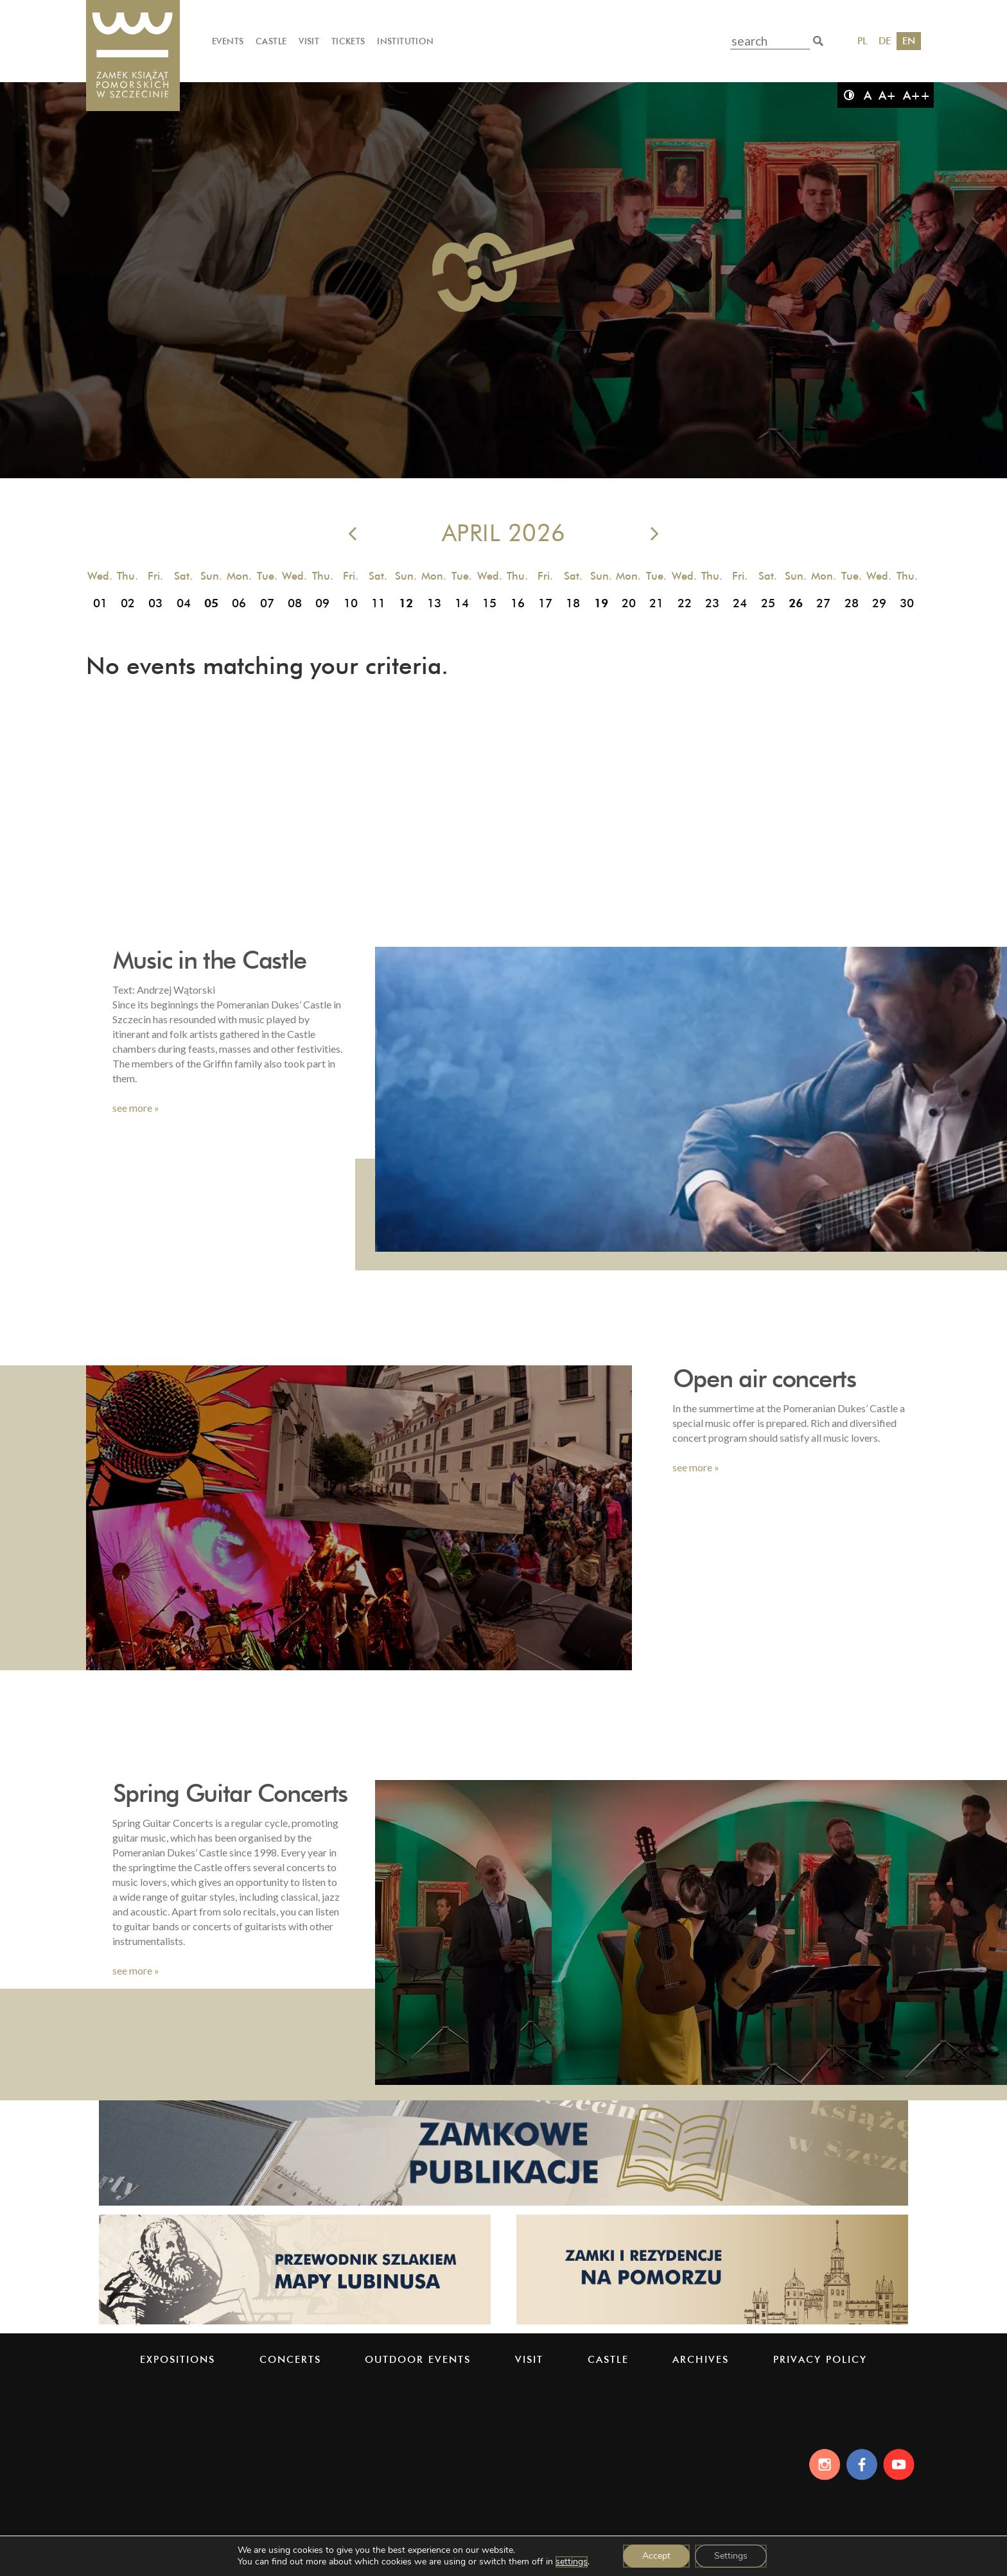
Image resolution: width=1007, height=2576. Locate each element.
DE (885, 41)
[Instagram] (821, 2464)
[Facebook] (861, 2464)
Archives (700, 2359)
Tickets (348, 41)
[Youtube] (901, 2464)
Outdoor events (418, 2359)
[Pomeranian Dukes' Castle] (133, 56)
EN (908, 41)
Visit (309, 41)
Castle (271, 41)
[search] (818, 41)
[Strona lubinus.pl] (295, 2323)
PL (862, 41)
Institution (405, 41)
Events (227, 41)
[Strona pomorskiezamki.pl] (712, 2323)
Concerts (290, 2359)
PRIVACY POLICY (820, 2359)
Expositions (177, 2359)
